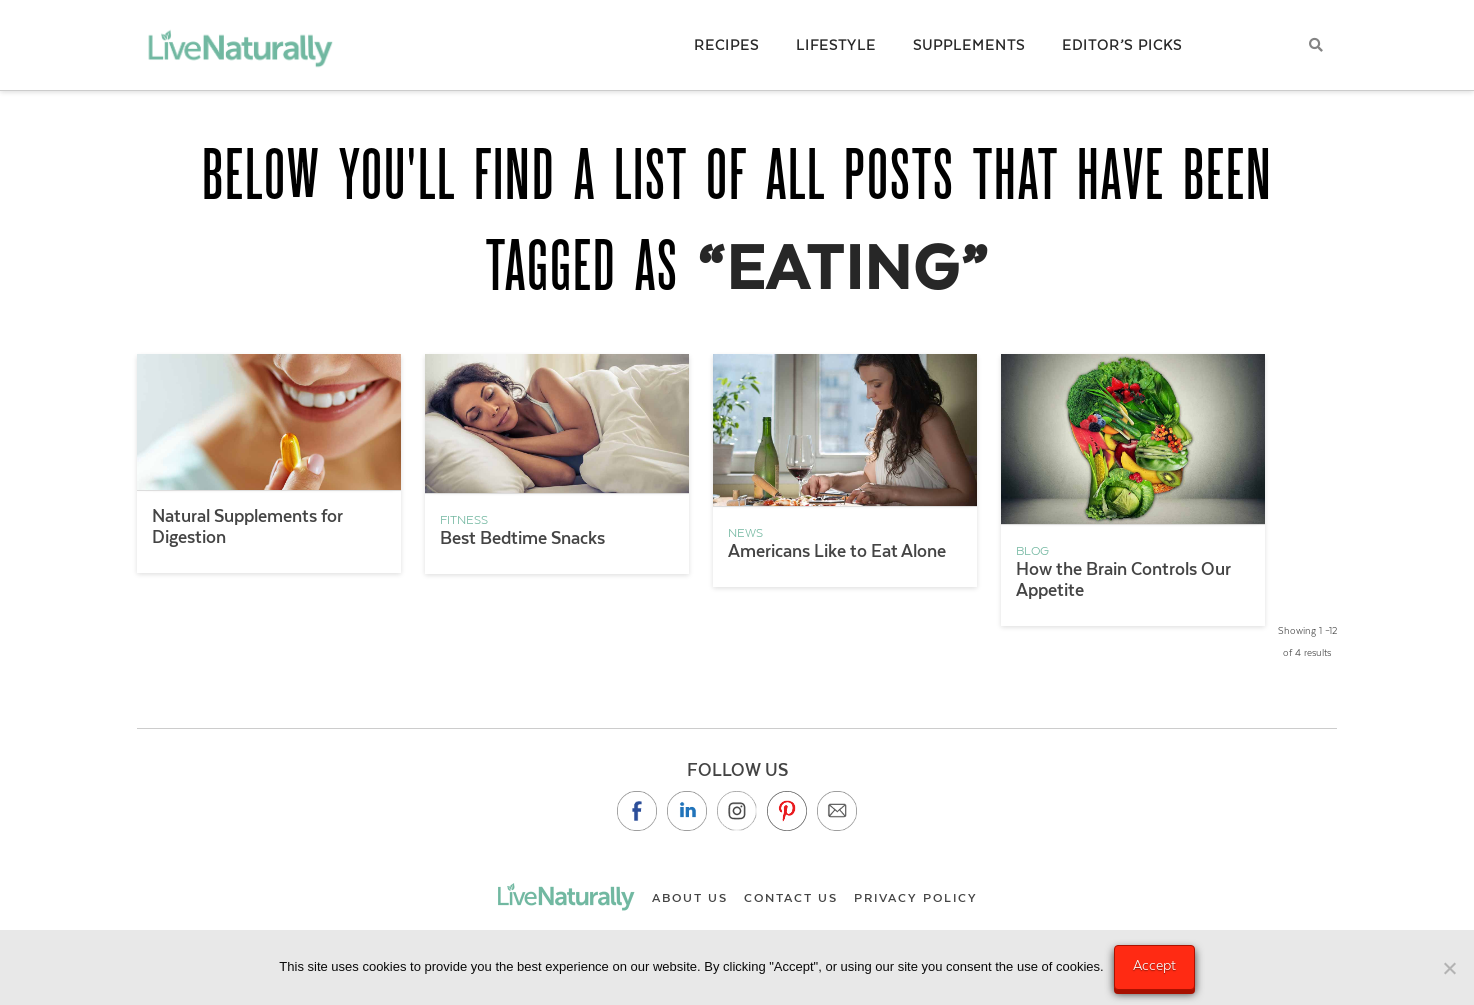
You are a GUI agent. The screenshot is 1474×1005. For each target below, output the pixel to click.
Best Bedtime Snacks (522, 538)
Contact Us (791, 898)
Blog (1032, 551)
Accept (1154, 965)
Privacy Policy (916, 898)
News (745, 533)
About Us (690, 898)
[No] (1449, 968)
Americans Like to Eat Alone (837, 551)
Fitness (464, 520)
